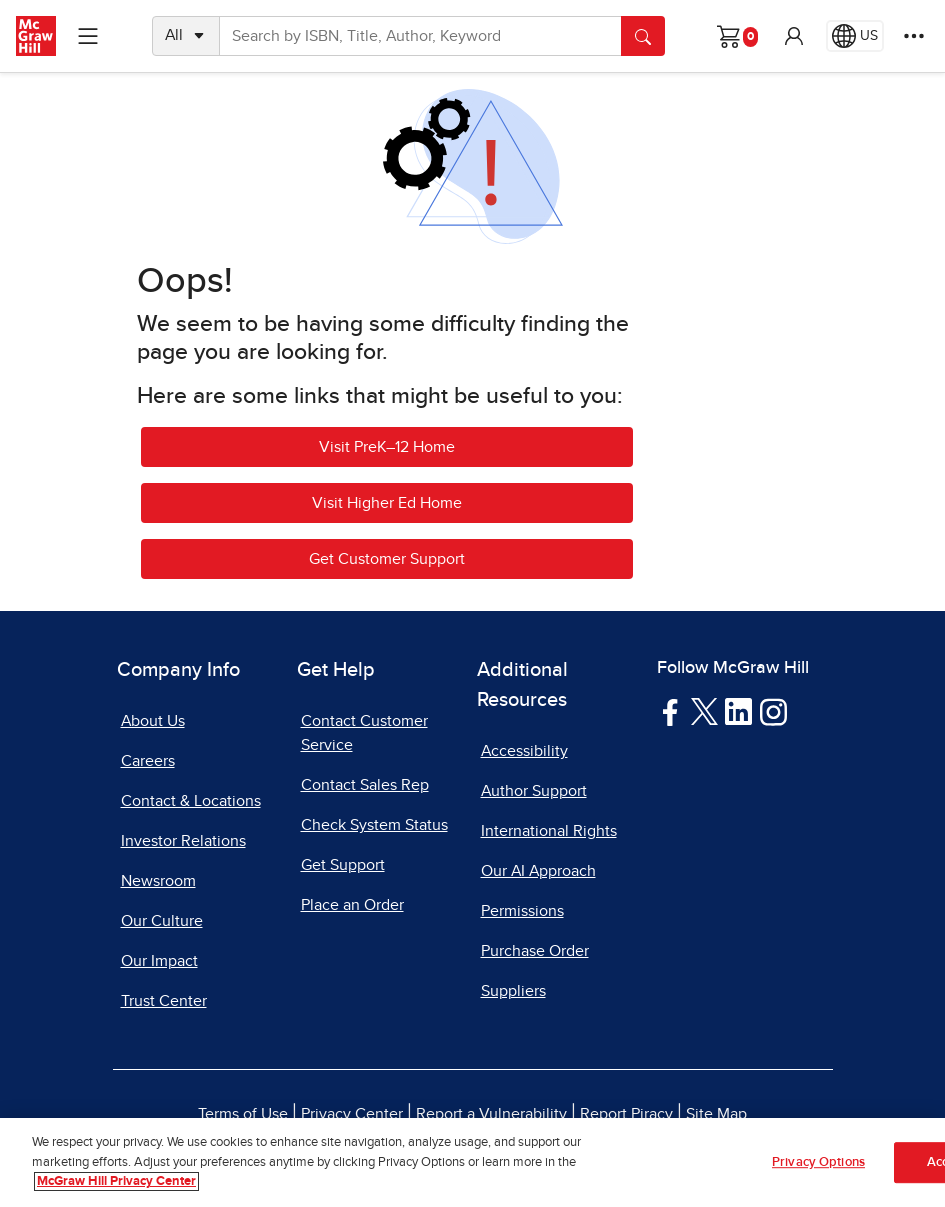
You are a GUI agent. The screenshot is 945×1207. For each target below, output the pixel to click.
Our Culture (162, 921)
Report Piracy (626, 1114)
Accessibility (524, 751)
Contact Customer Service (364, 733)
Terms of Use (243, 1114)
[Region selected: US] (855, 36)
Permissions (522, 911)
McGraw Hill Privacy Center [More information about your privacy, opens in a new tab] (116, 1183)
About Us (153, 721)
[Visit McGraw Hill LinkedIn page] (738, 711)
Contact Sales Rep (365, 785)
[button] (794, 36)
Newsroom (158, 881)
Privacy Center (352, 1114)
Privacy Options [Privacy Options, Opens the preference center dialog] (818, 1163)
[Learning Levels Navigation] (88, 36)
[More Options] (914, 36)
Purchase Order (535, 951)
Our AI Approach (538, 871)
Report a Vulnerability (491, 1114)
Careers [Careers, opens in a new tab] (148, 761)
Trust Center (164, 1001)
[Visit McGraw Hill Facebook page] (670, 711)
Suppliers (513, 991)
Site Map (716, 1114)
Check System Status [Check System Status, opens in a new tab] (374, 825)
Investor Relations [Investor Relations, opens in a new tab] (183, 841)
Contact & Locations (191, 801)
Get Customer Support (387, 559)
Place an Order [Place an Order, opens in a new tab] (352, 905)
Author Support (534, 791)
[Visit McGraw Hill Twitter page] (704, 710)
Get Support (343, 865)
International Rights (549, 831)
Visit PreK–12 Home (387, 447)
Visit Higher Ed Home (387, 503)
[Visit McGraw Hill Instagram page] (773, 711)
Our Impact (159, 961)
